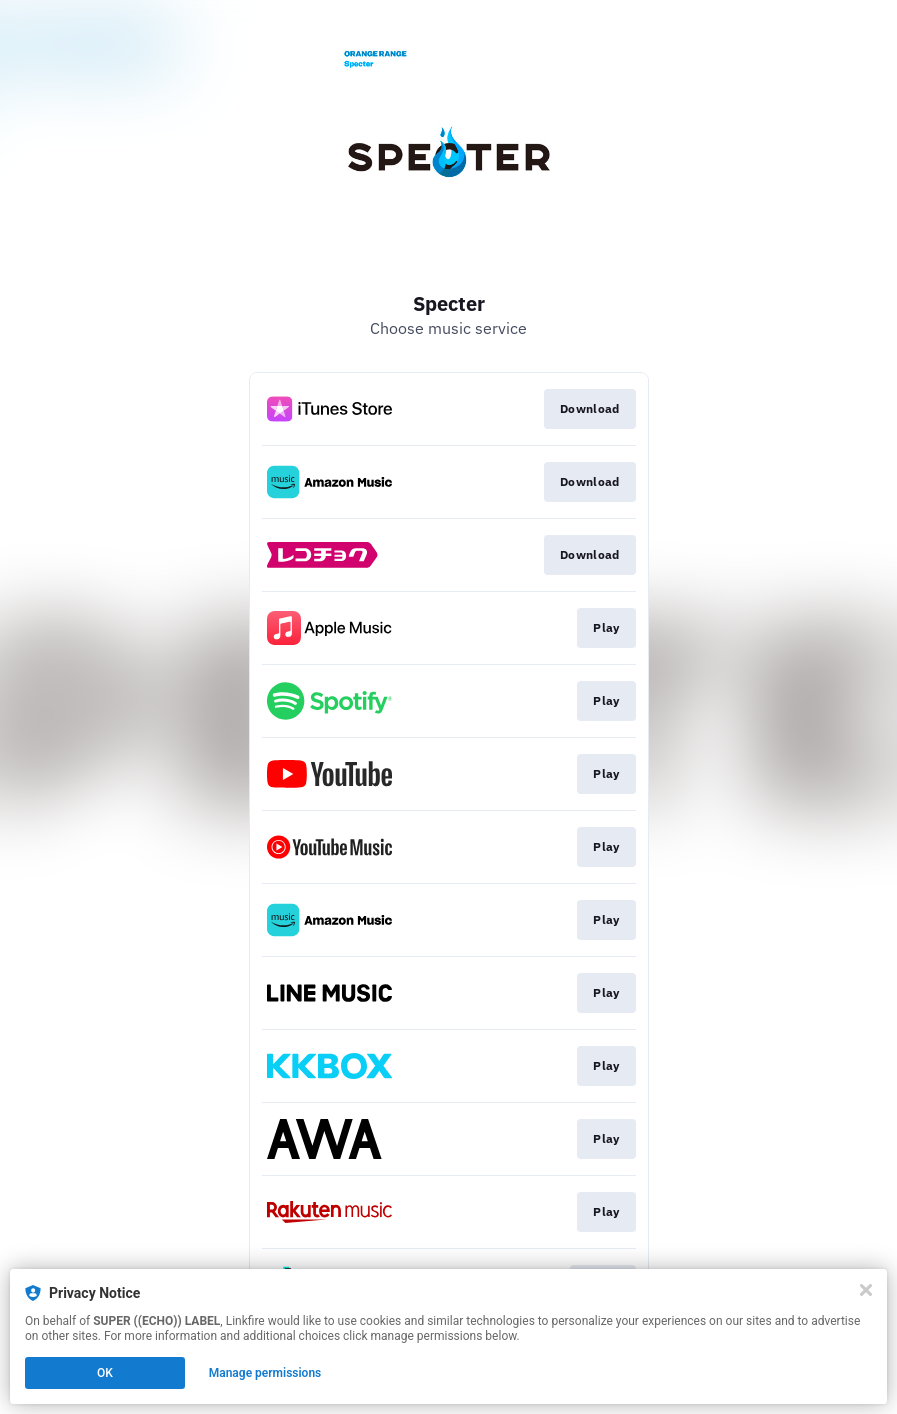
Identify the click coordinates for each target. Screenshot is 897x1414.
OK (105, 1373)
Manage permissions (265, 1373)
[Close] (866, 1290)
